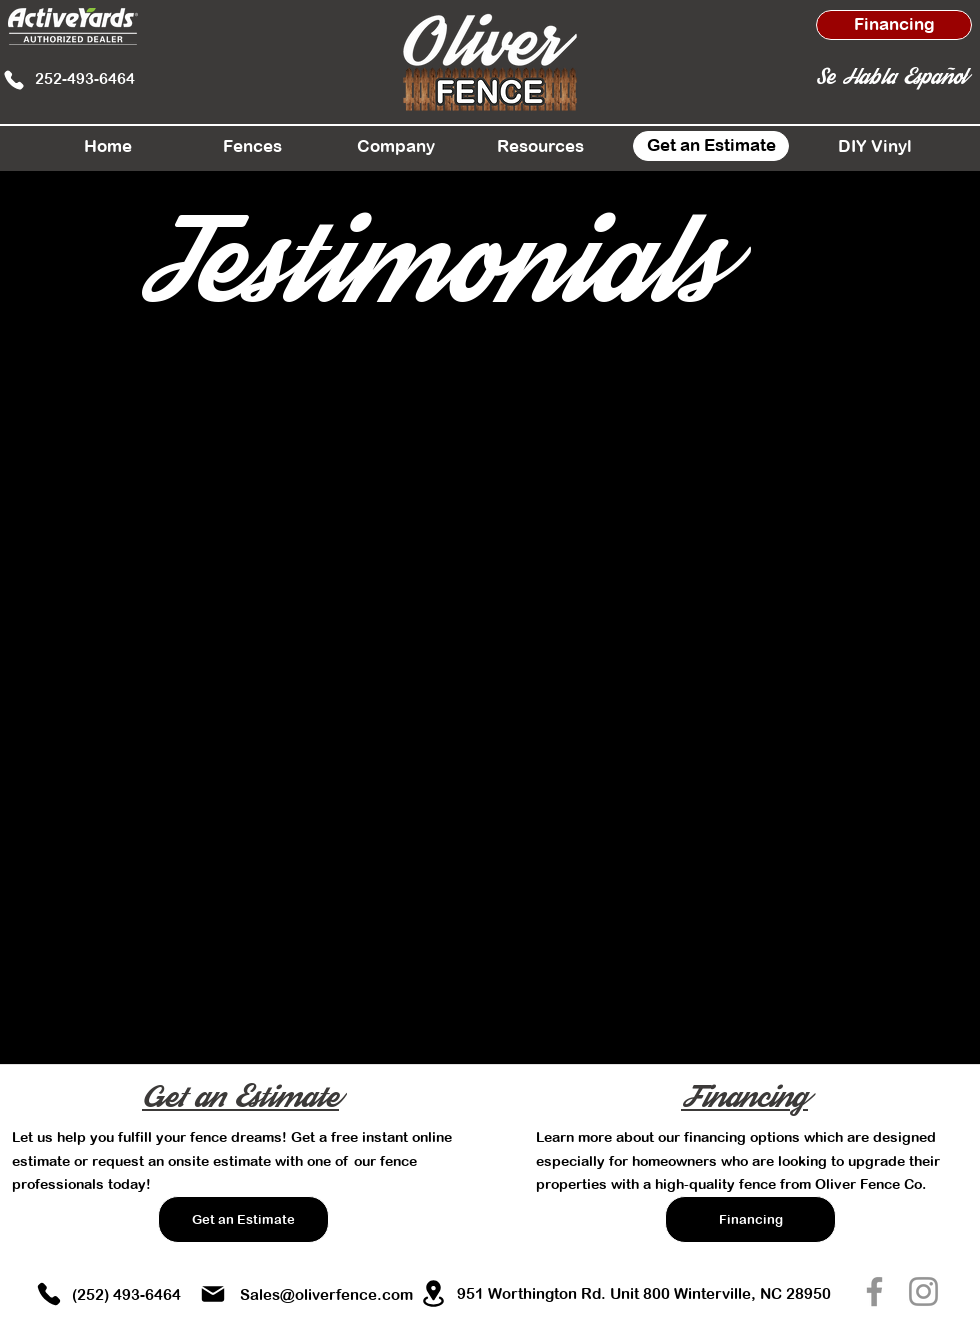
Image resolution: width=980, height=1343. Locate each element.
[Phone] (13, 79)
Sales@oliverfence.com (326, 1294)
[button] (252, 146)
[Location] (433, 1293)
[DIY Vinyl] (875, 146)
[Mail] (212, 1293)
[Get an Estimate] (711, 146)
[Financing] (894, 25)
